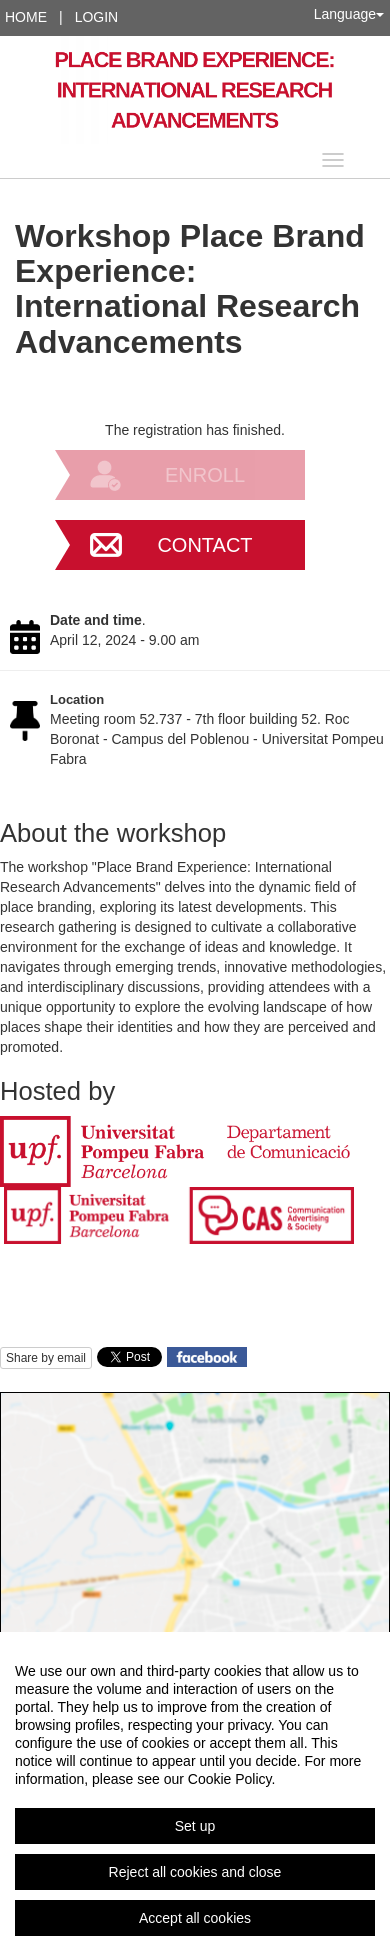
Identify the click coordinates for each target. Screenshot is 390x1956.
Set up (195, 1826)
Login (97, 17)
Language (349, 14)
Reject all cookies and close (195, 1872)
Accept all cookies (195, 1918)
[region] (195, 1794)
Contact (204, 545)
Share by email (46, 1358)
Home (26, 17)
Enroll (205, 475)
